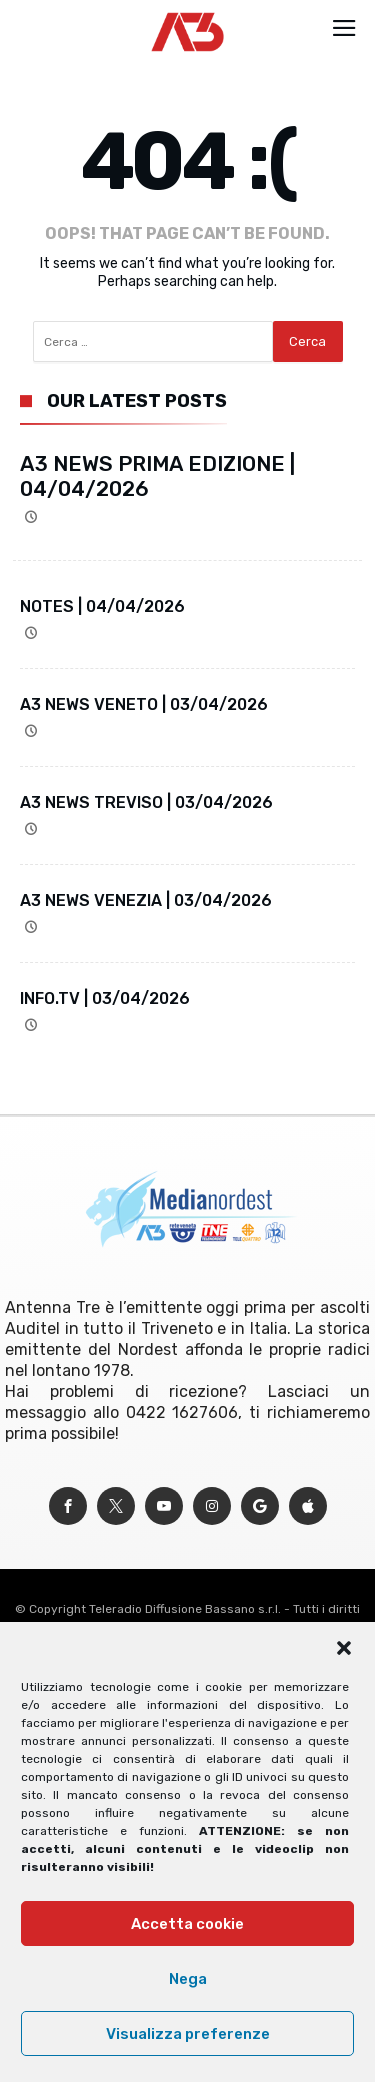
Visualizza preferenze (188, 2034)
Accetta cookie (187, 1924)
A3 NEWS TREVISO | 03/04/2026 (146, 802)
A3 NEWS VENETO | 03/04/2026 (144, 704)
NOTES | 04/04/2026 (102, 606)
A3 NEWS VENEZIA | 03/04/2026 (146, 900)
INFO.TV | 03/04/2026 (105, 998)
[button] (344, 1648)
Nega (188, 1979)
